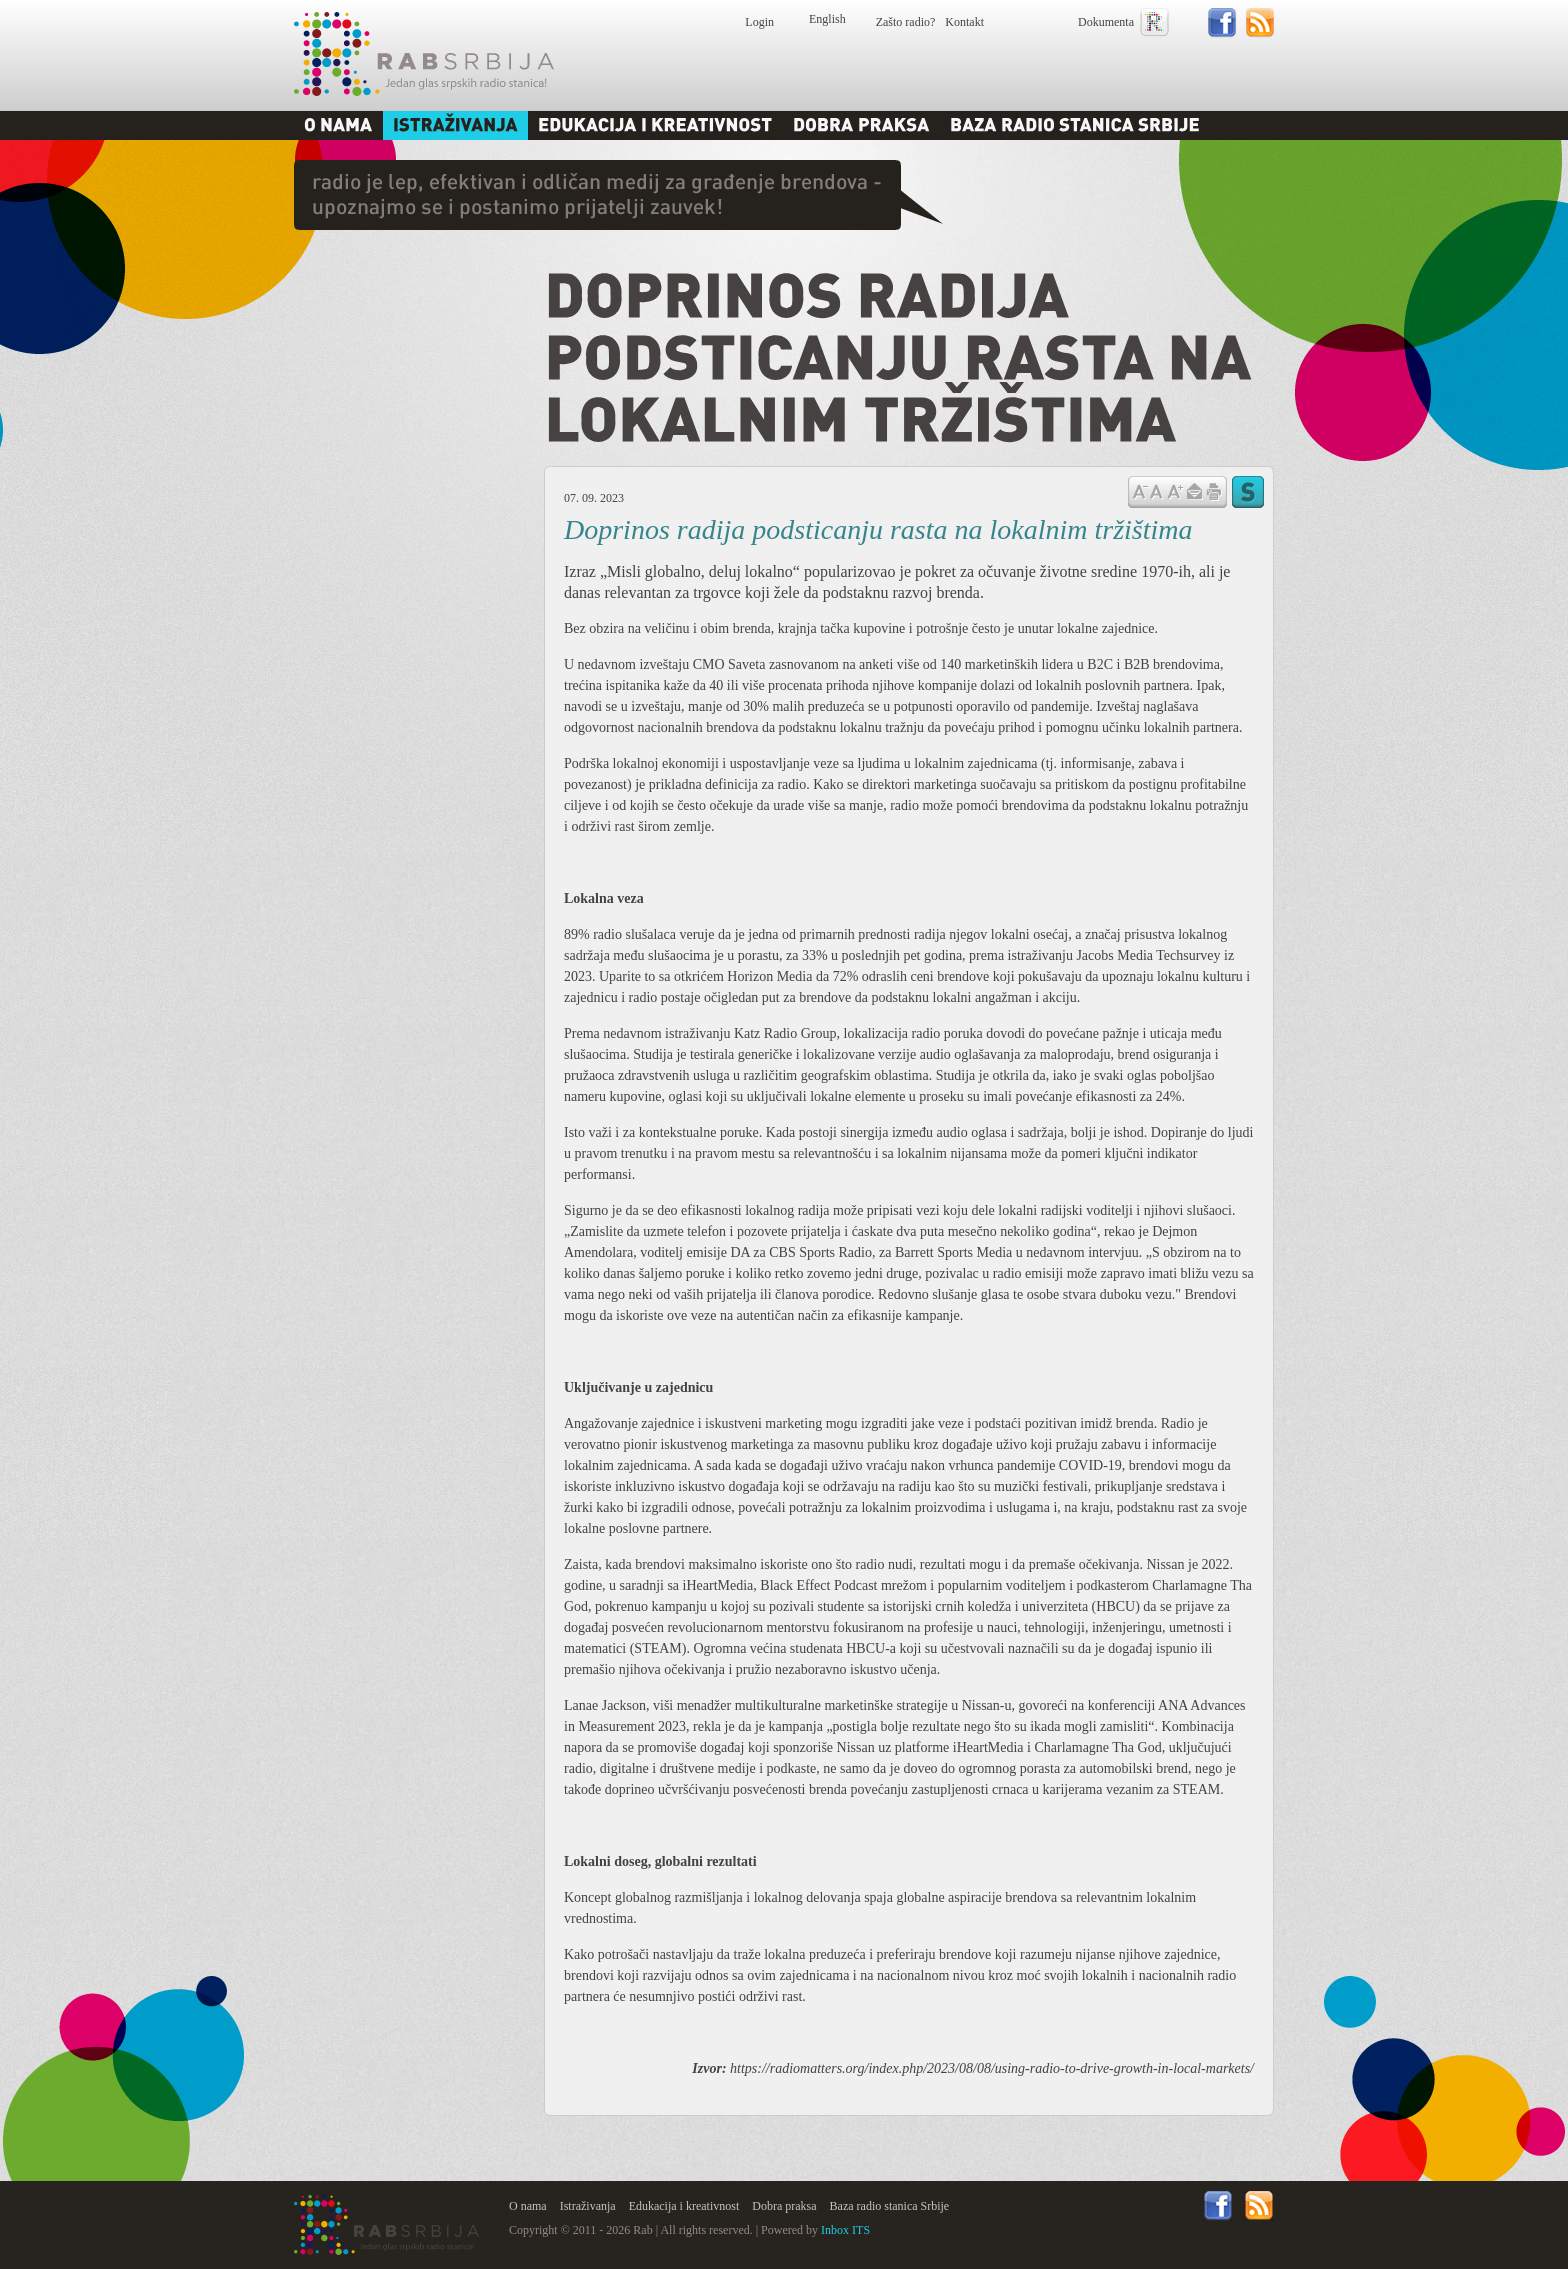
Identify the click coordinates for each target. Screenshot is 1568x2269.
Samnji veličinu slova (1140, 490)
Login (759, 22)
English (827, 19)
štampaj (1214, 492)
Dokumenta (1106, 22)
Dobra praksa (784, 2206)
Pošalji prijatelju (1194, 492)
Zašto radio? (906, 22)
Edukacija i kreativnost (684, 2206)
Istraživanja (588, 2206)
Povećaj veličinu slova (1175, 490)
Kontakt (964, 22)
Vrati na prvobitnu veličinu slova (1156, 490)
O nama (528, 2206)
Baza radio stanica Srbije (890, 2206)
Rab (424, 54)
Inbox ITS (845, 2230)
